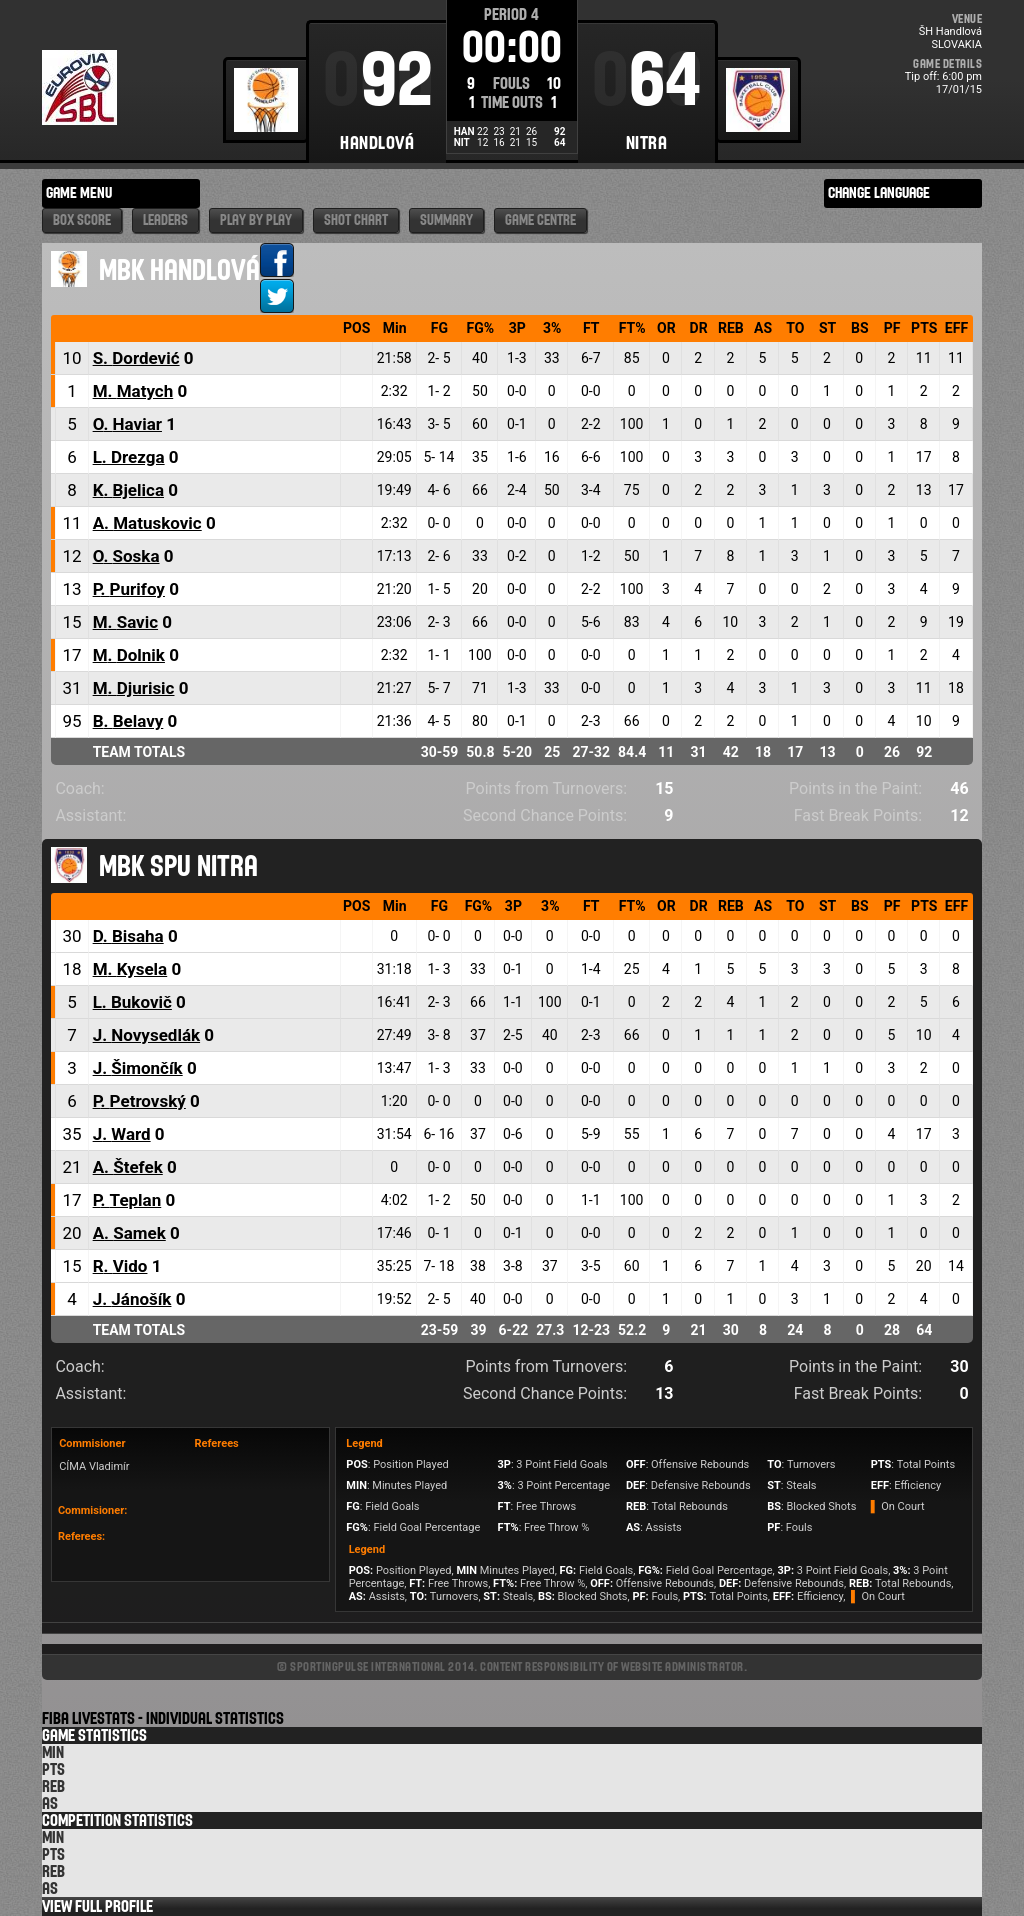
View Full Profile (97, 1906)
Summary (446, 220)
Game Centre (540, 220)
